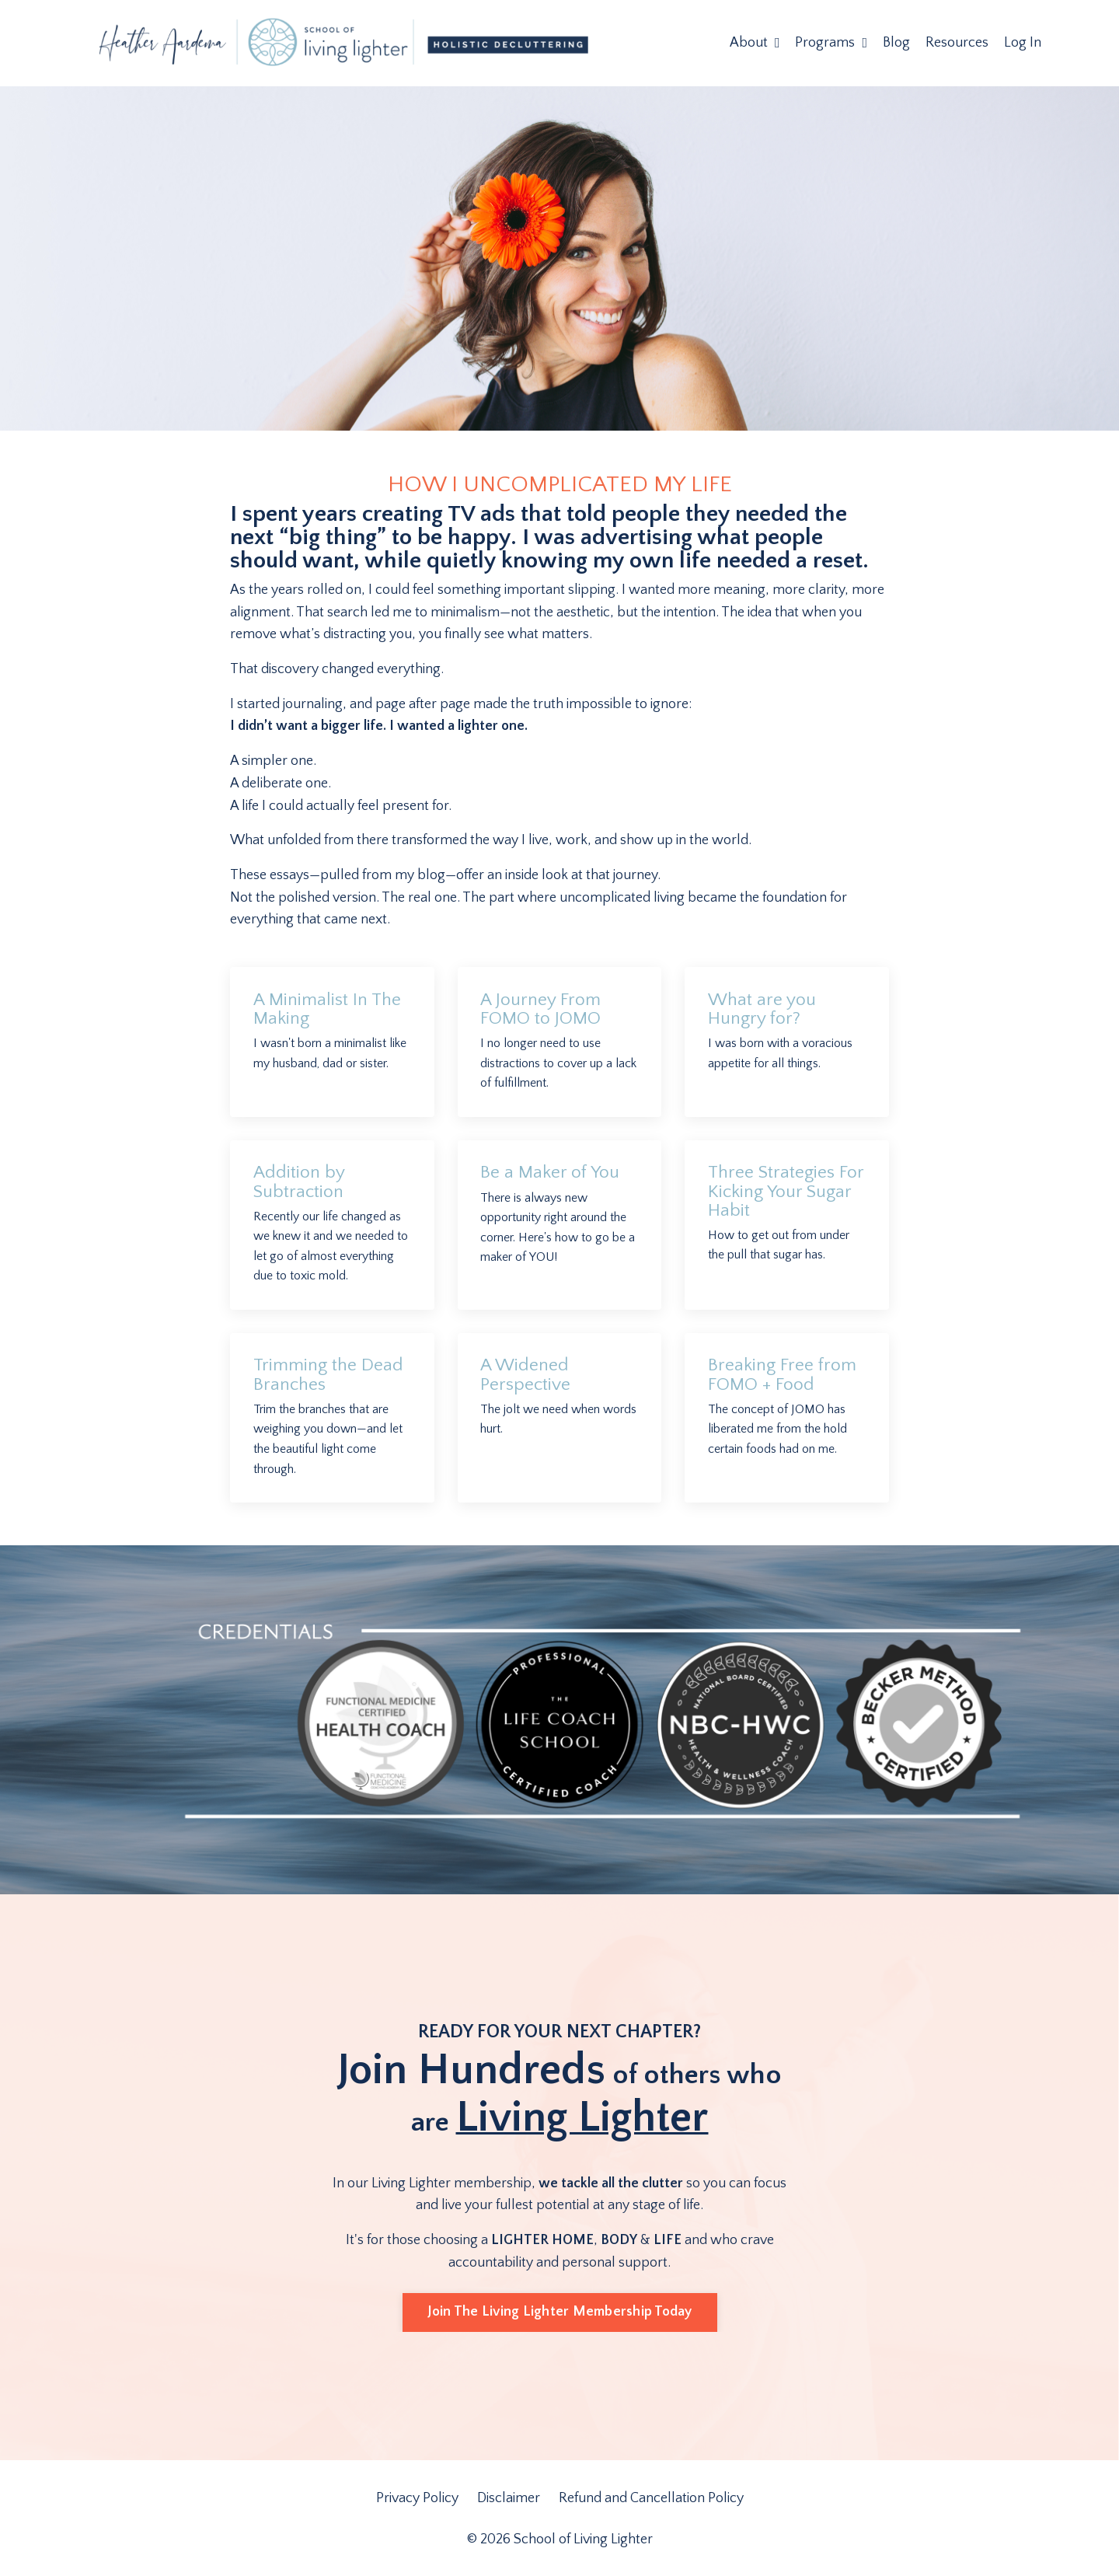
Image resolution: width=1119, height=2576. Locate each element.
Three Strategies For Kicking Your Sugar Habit (774, 1192)
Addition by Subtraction (301, 1183)
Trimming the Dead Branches (331, 1375)
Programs (831, 43)
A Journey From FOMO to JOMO (542, 1009)
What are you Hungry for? (763, 1009)
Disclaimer (510, 2499)
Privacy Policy (419, 2499)
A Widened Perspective (527, 1375)
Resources (957, 43)
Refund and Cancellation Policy (651, 2499)
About (755, 43)
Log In (1022, 43)
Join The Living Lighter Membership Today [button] (559, 2313)
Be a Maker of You (552, 1174)
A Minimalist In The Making (330, 1009)
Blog (896, 43)
